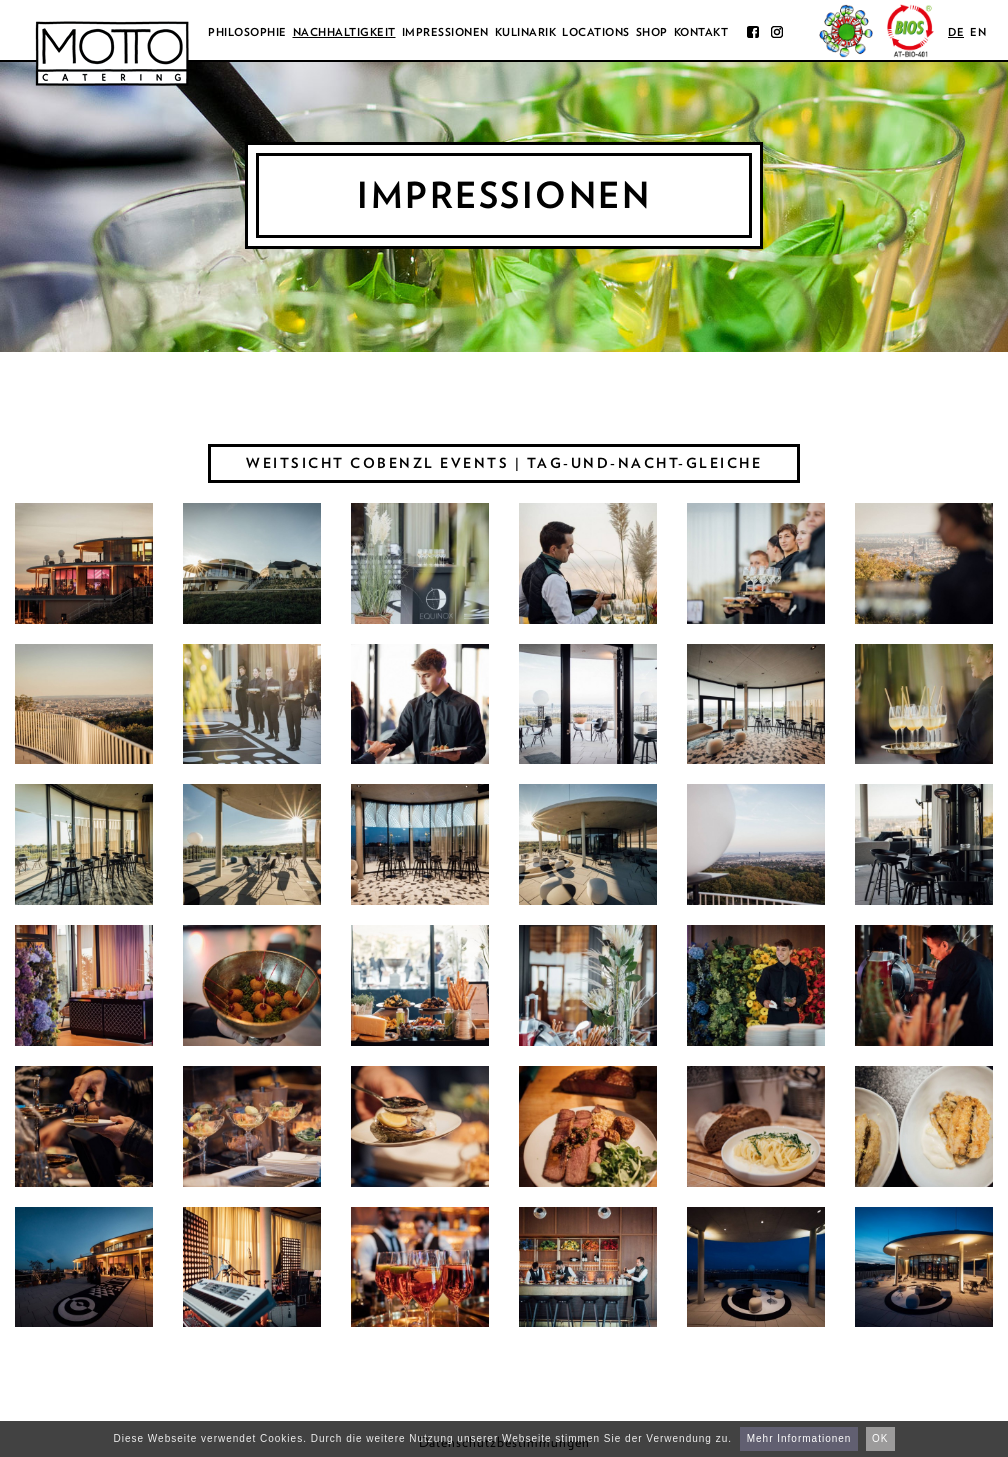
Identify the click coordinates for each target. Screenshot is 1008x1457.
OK (880, 1438)
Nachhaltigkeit (344, 32)
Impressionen (445, 32)
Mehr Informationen (799, 1438)
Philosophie (247, 32)
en (978, 32)
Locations (596, 32)
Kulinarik (526, 32)
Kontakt (701, 32)
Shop (652, 32)
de (956, 32)
